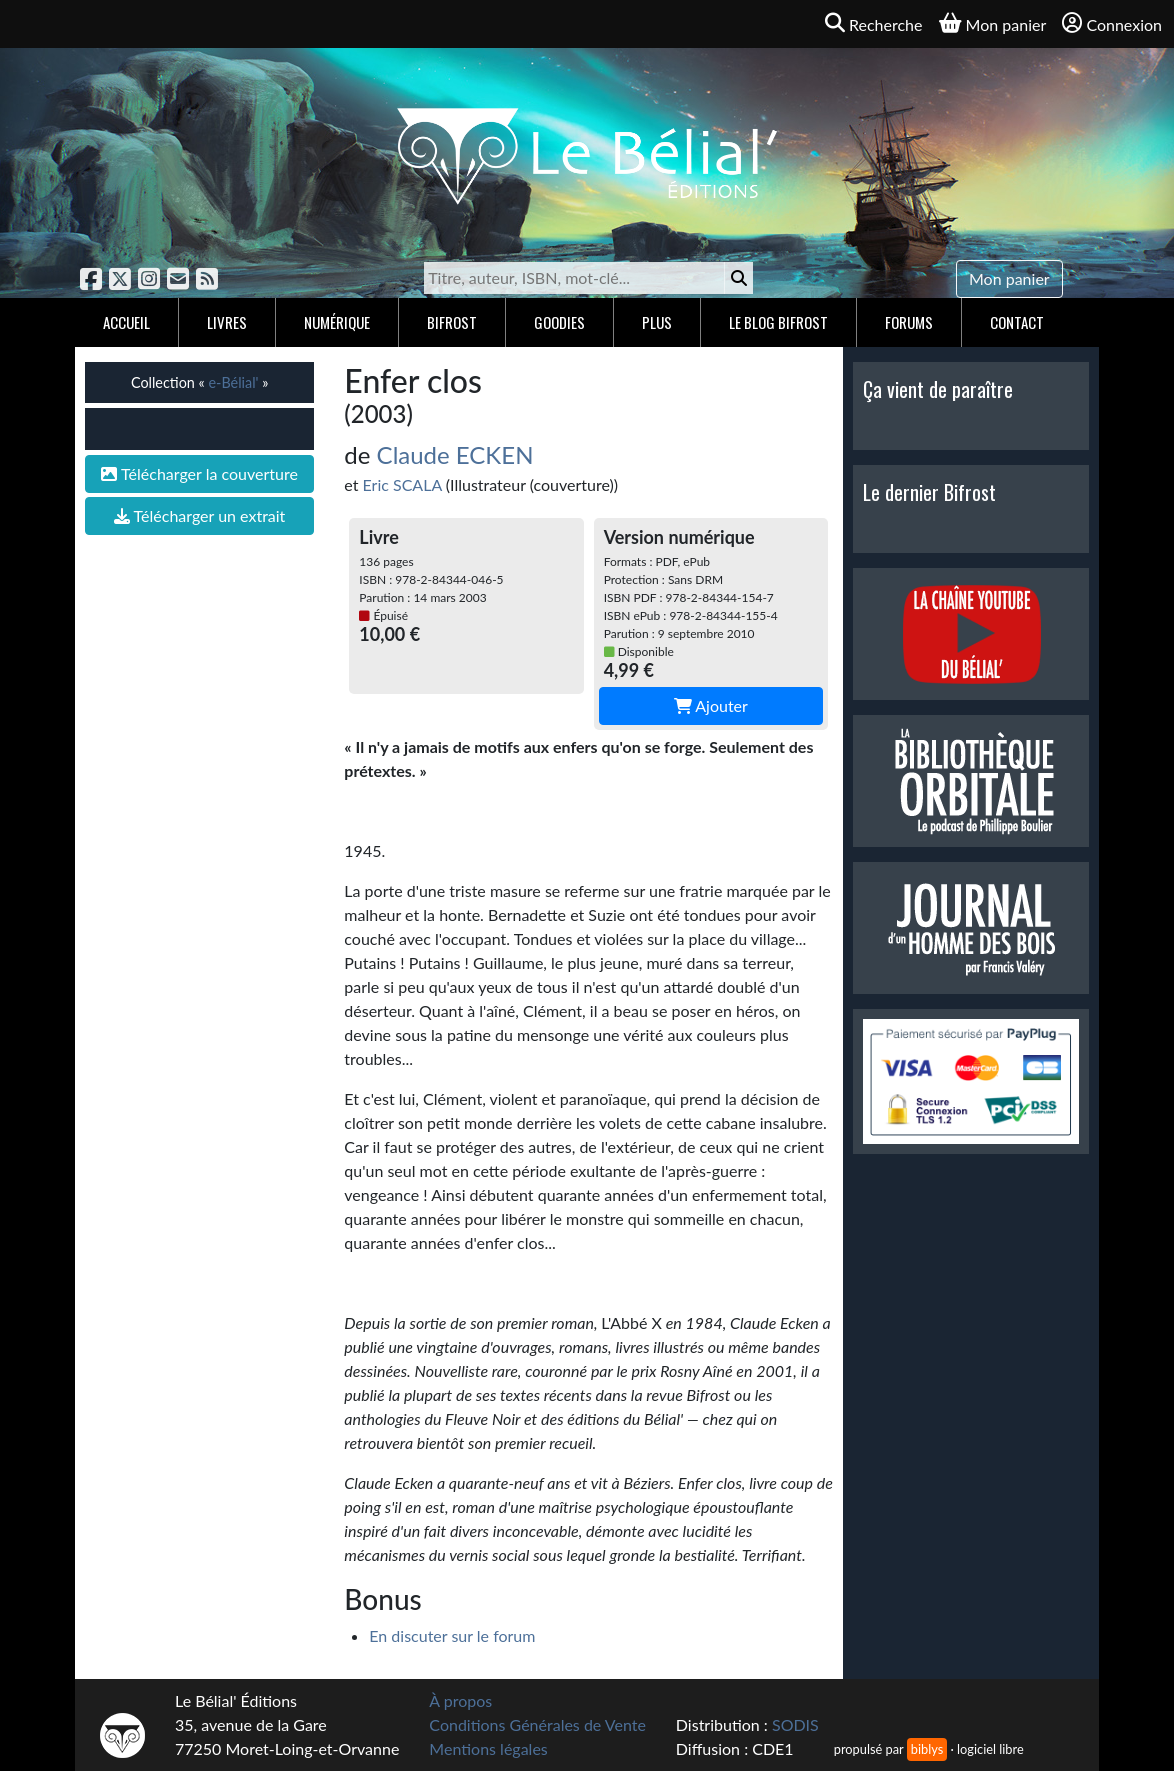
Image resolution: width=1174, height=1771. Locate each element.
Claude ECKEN (455, 454)
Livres (227, 322)
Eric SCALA (402, 484)
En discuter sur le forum (452, 1635)
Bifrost (452, 322)
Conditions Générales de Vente (537, 1724)
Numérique (337, 322)
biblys (927, 1749)
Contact (1017, 322)
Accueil (126, 322)
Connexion (1112, 23)
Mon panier (1009, 278)
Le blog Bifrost (778, 322)
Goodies (559, 322)
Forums (909, 322)
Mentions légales (488, 1748)
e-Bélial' (233, 382)
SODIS (795, 1724)
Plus (657, 322)
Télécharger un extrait (199, 515)
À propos (460, 1700)
